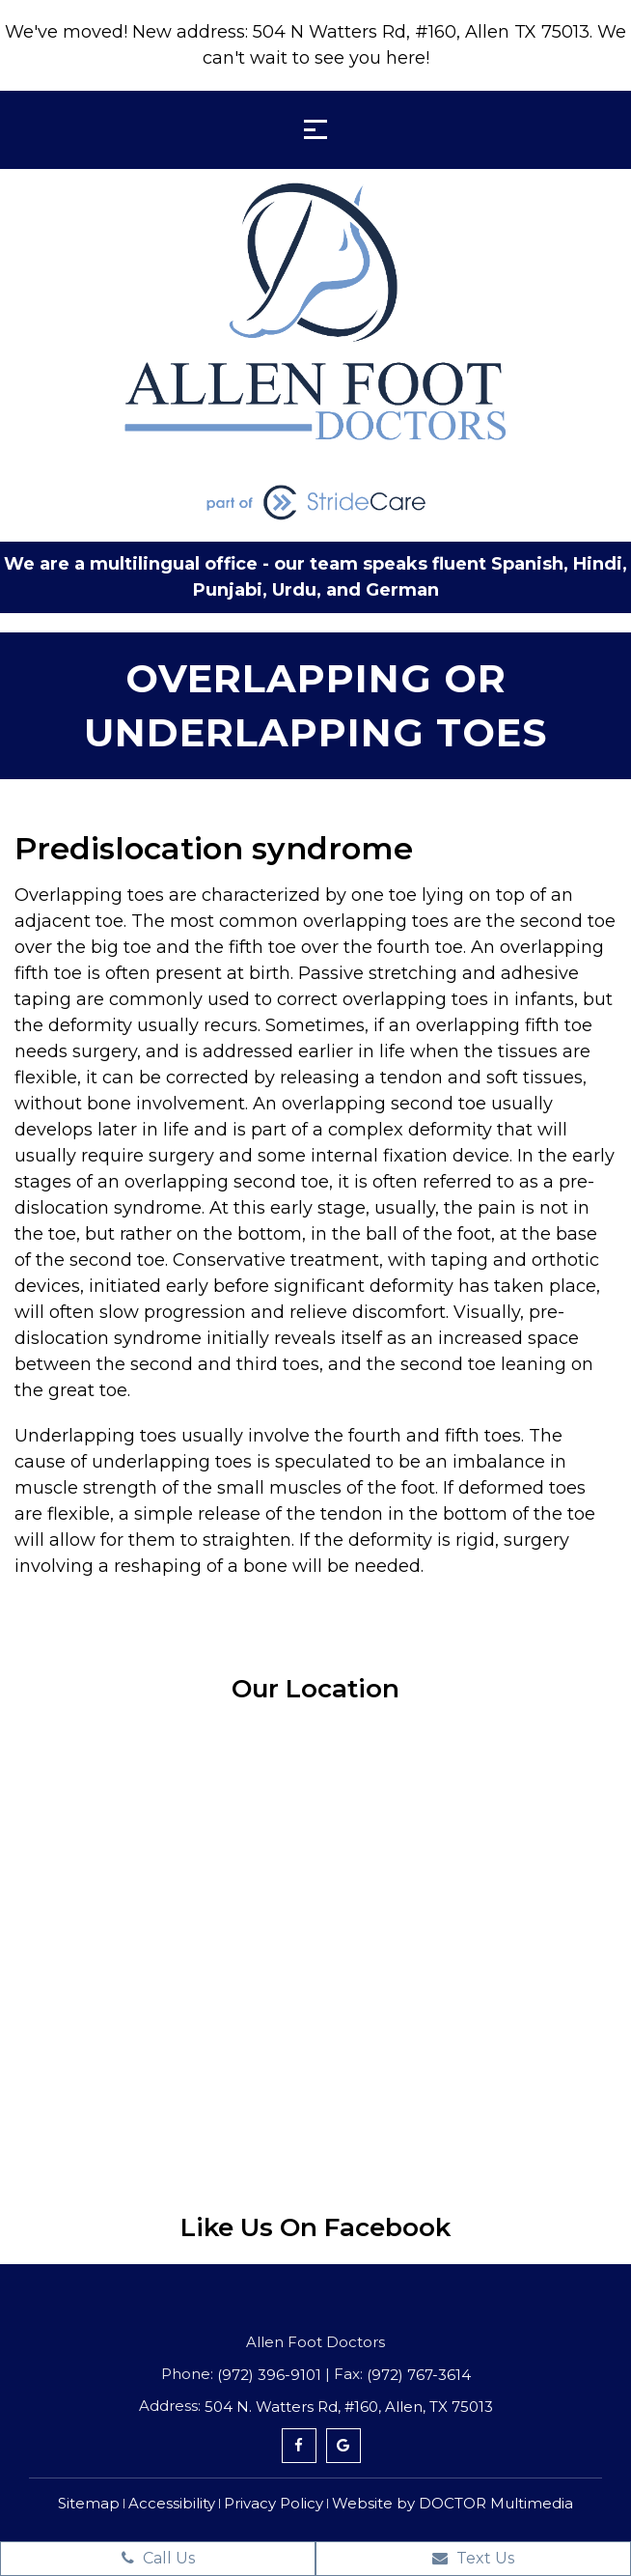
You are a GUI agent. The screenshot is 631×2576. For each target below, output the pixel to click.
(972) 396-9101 (269, 2375)
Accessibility (171, 2503)
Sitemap (89, 2503)
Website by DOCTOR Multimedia (452, 2503)
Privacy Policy (273, 2503)
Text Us (473, 2558)
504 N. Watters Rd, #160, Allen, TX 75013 (349, 2406)
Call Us (158, 2558)
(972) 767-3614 (419, 2375)
